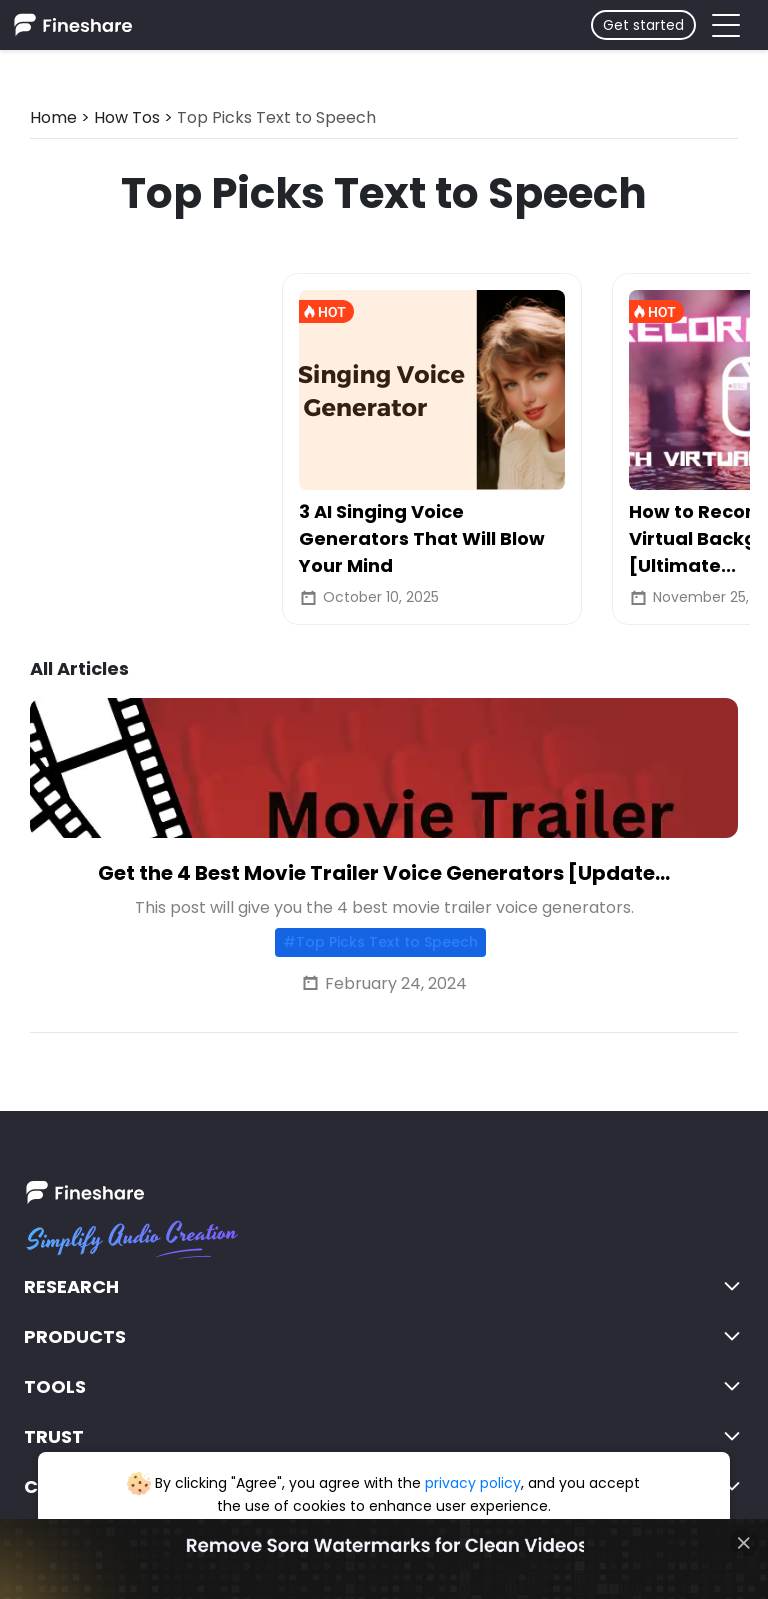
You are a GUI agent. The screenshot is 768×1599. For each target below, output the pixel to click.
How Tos (127, 117)
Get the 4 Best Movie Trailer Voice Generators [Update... (384, 873)
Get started (643, 25)
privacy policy (473, 1483)
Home (53, 117)
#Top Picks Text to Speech (380, 942)
